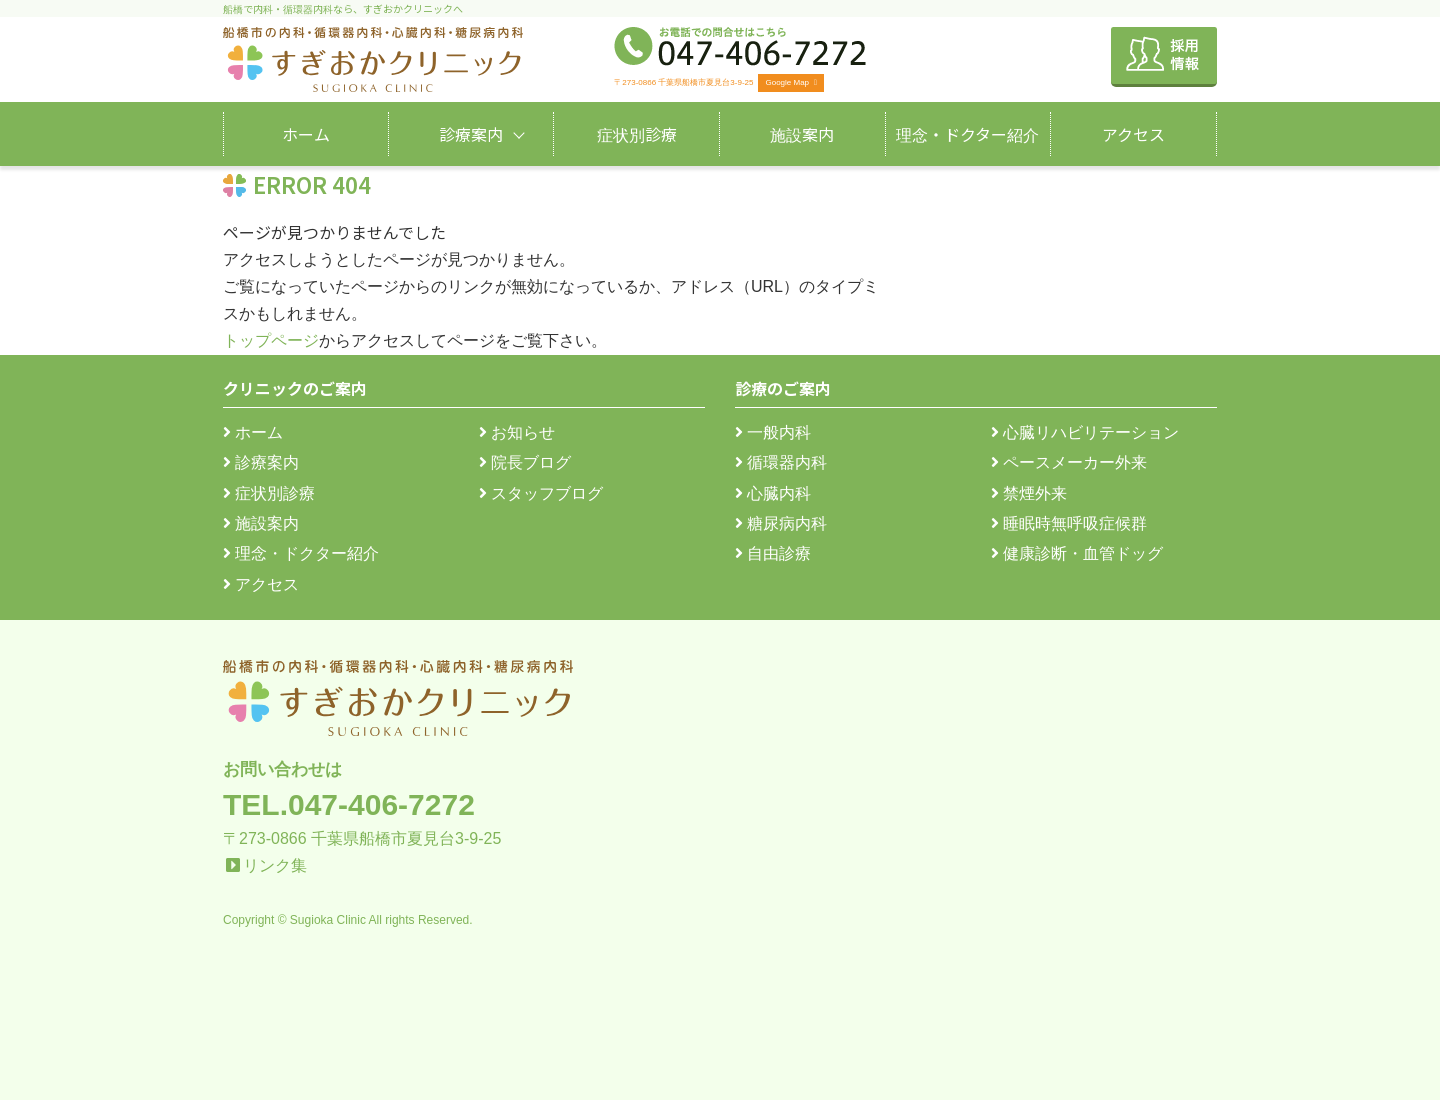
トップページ (271, 340)
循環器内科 (781, 462)
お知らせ (517, 432)
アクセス (1133, 134)
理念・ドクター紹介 (967, 134)
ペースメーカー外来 (1069, 462)
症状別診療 (637, 134)
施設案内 (802, 134)
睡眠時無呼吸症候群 (1069, 523)
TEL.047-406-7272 (349, 804)
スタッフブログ (541, 493)
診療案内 (471, 134)
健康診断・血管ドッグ (1077, 553)
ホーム (306, 134)
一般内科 (773, 432)
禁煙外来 (1029, 493)
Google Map (791, 82)
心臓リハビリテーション (1085, 432)
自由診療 (773, 553)
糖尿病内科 (781, 523)
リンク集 (275, 865)
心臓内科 (773, 493)
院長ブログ (525, 462)
